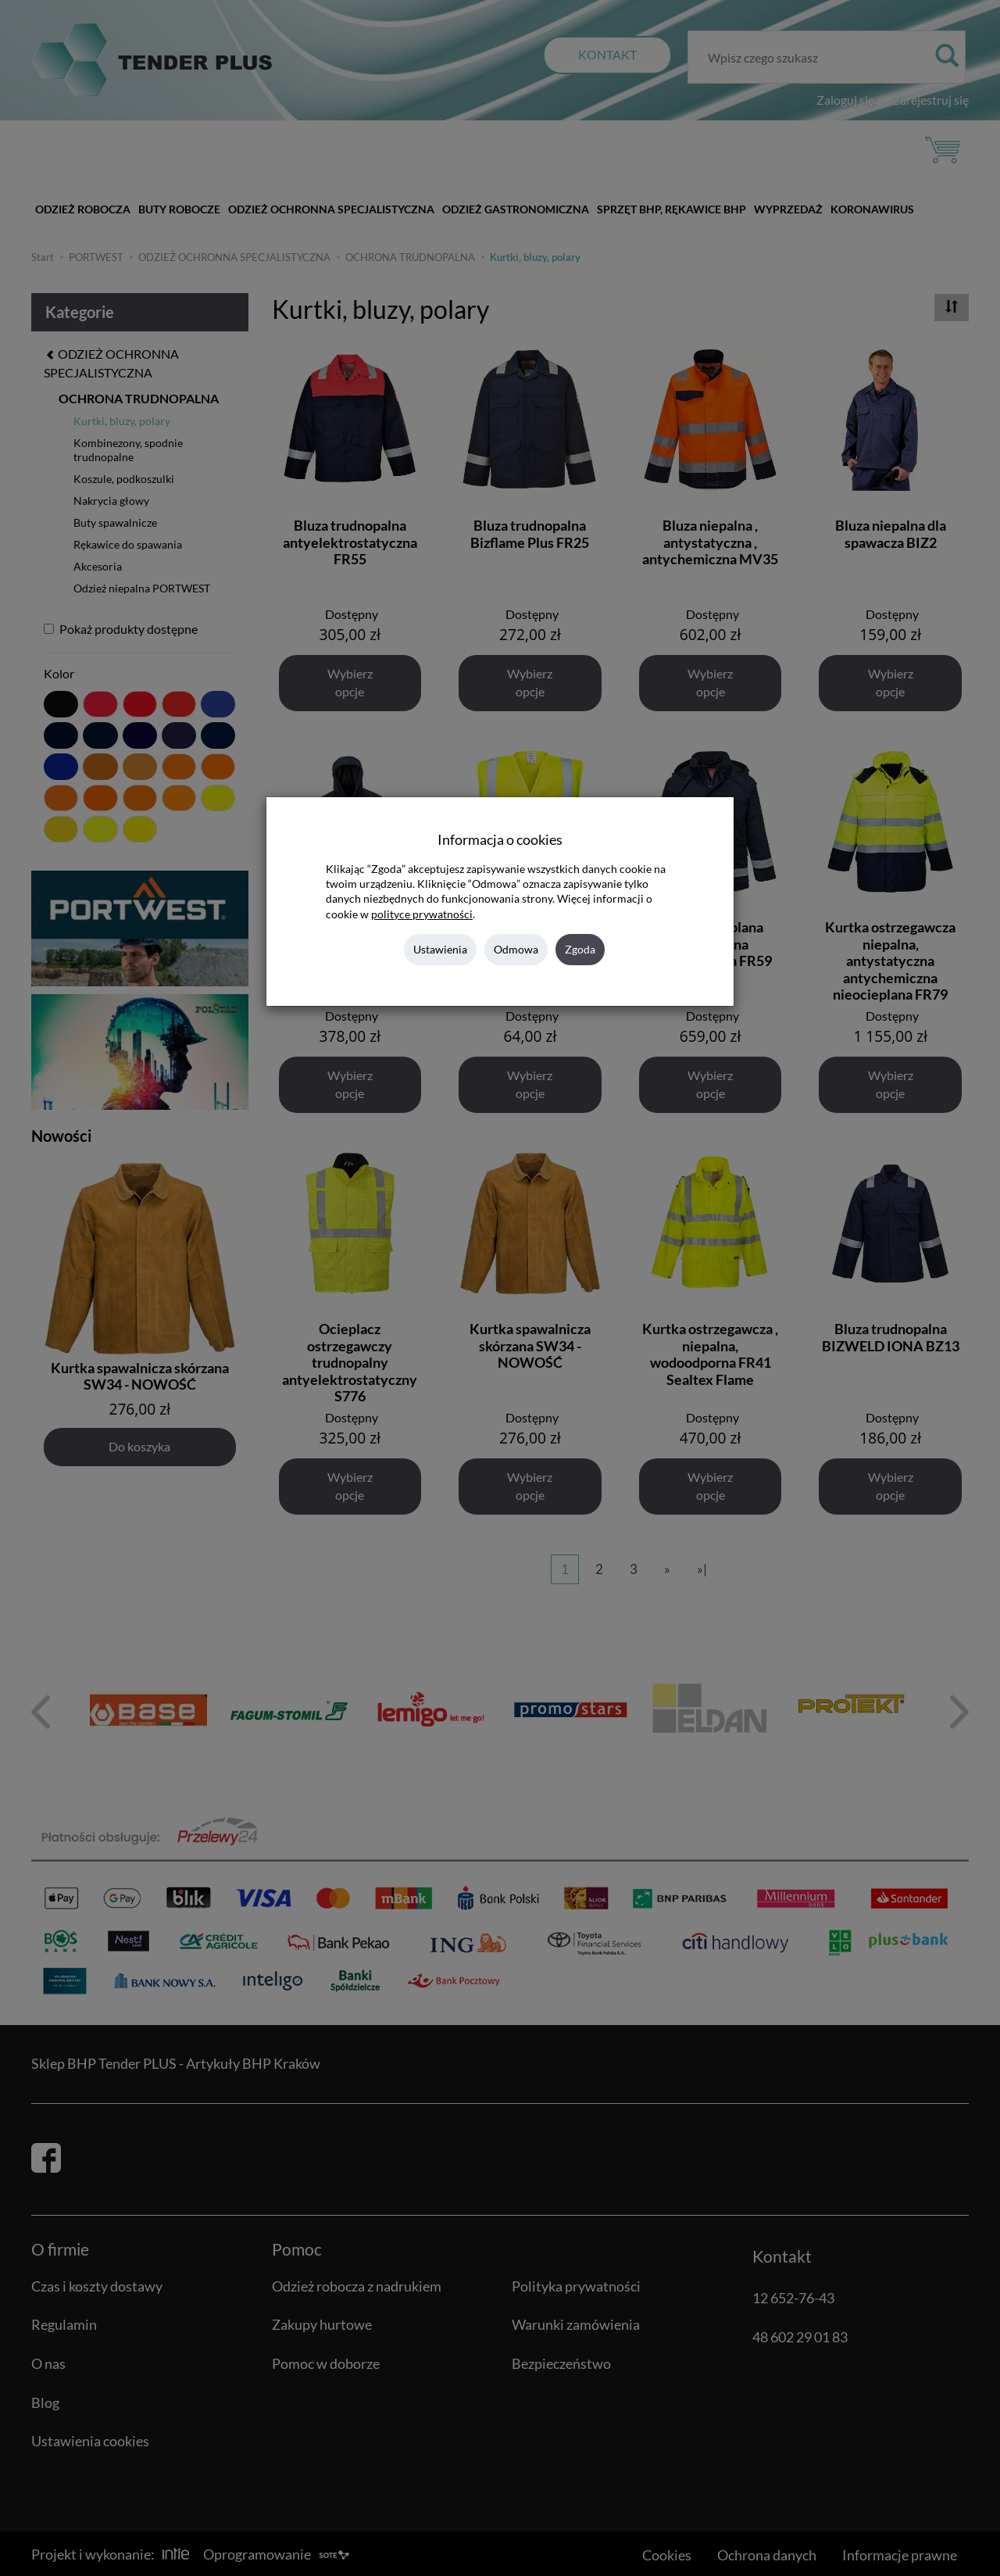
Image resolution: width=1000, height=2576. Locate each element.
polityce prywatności (422, 914)
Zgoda (580, 949)
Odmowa (516, 949)
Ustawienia (440, 949)
